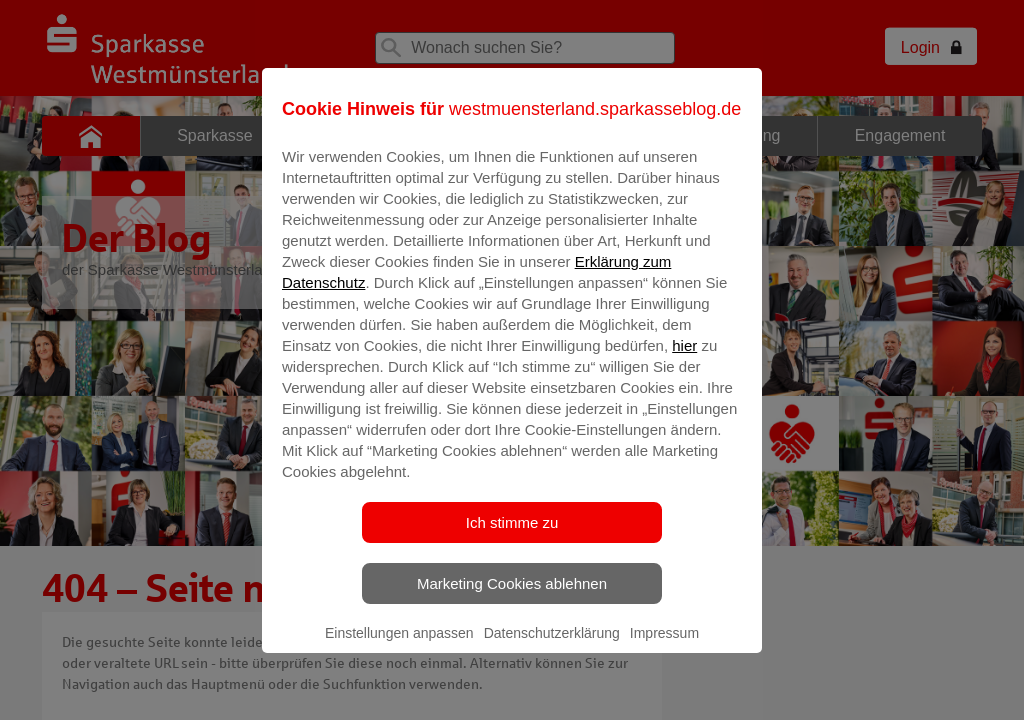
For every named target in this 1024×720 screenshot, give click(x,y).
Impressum (664, 647)
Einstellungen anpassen (399, 647)
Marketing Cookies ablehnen (512, 597)
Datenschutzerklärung (552, 647)
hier (684, 359)
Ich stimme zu (512, 536)
